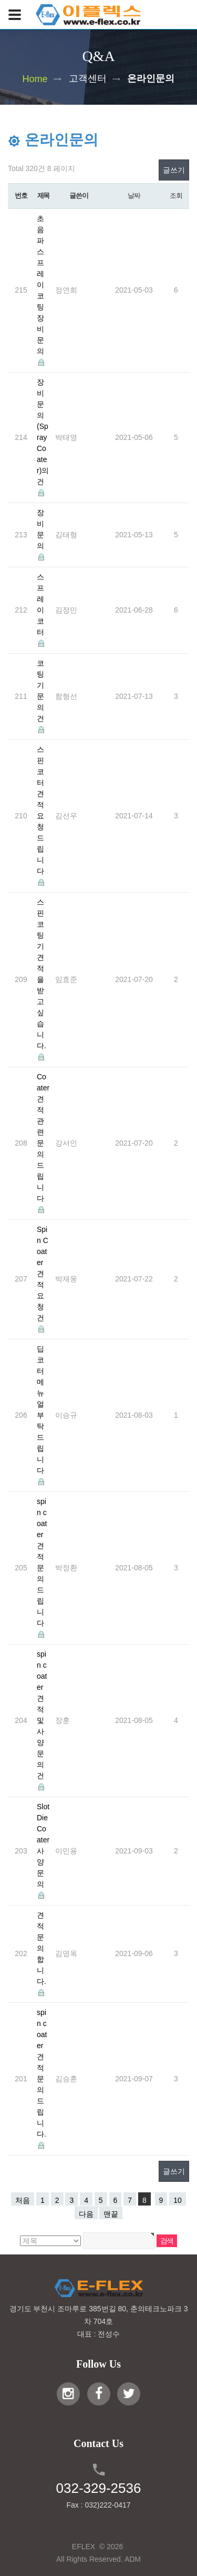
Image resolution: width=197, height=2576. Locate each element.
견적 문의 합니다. (41, 1948)
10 (177, 2200)
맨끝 (110, 2214)
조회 (176, 195)
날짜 (134, 195)
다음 (86, 2214)
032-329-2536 (98, 2488)
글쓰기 (174, 170)
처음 (22, 2200)
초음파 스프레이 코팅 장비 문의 (40, 284)
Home (35, 78)
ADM (133, 2559)
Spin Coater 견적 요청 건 (42, 1273)
